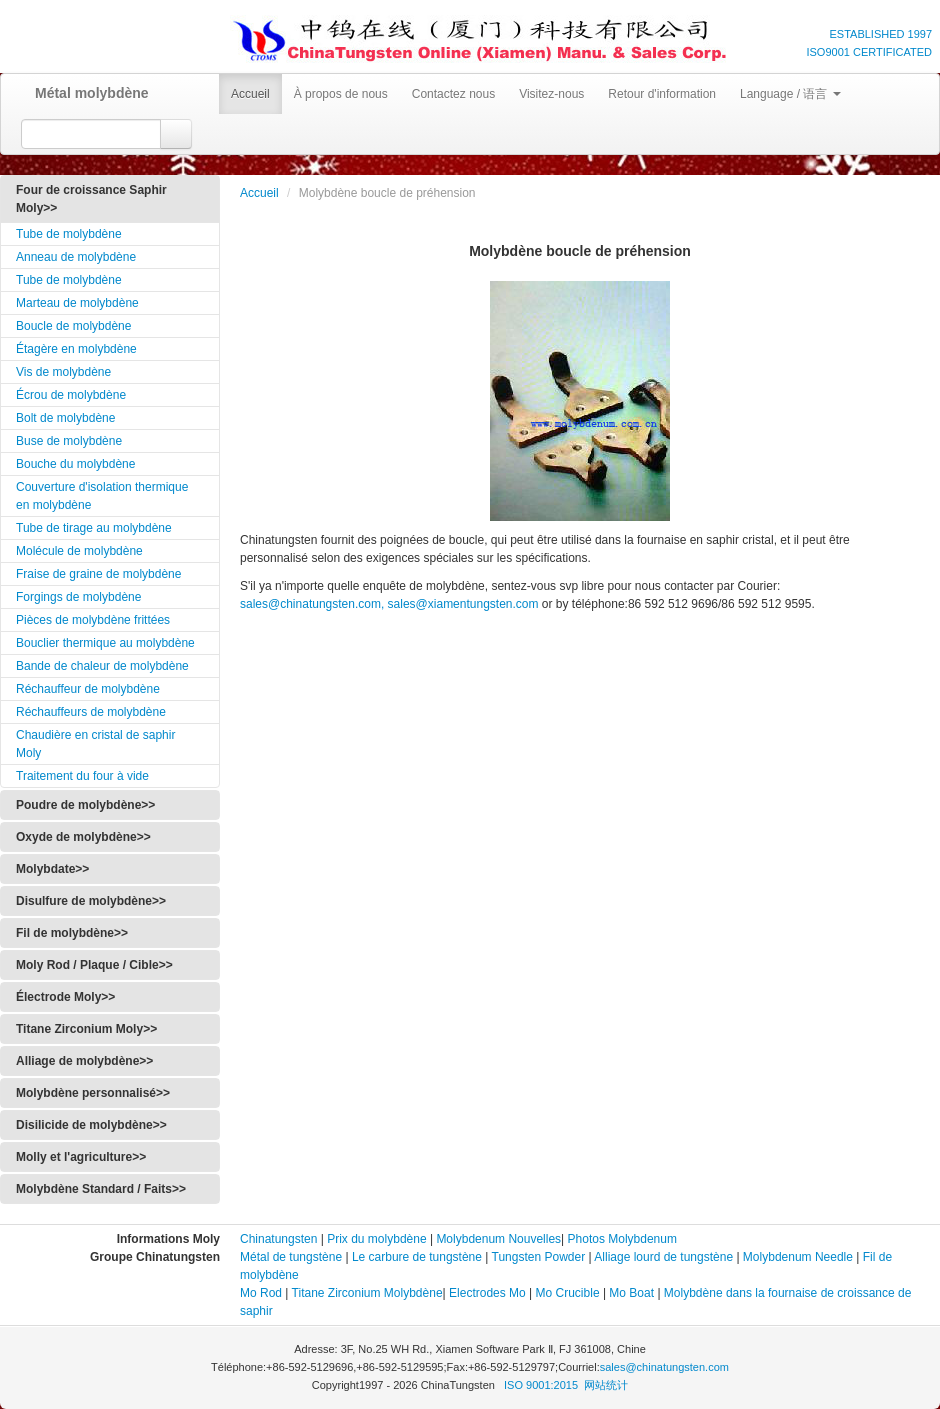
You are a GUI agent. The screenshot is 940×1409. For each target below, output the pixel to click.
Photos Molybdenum (622, 1239)
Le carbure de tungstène (417, 1257)
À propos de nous (341, 94)
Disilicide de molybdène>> (91, 1125)
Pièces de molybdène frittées (93, 620)
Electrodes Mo (487, 1293)
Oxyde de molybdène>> (83, 837)
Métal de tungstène (291, 1257)
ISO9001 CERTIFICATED (869, 52)
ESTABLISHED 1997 (880, 34)
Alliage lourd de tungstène (663, 1257)
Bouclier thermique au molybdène (105, 643)
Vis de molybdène (63, 372)
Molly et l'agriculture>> (81, 1157)
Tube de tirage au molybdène (94, 528)
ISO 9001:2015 (542, 1385)
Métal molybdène (85, 93)
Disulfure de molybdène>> (91, 901)
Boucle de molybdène (73, 326)
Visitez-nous (551, 94)
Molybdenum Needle (796, 1257)
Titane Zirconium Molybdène (367, 1293)
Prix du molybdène (376, 1239)
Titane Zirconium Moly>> (86, 1029)
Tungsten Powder (539, 1257)
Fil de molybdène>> (72, 933)
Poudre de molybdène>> (85, 805)
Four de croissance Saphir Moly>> (91, 199)
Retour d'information (662, 94)
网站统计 (606, 1385)
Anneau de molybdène (76, 257)
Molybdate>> (52, 869)
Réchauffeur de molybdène (88, 689)
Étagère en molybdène (76, 349)
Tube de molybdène (69, 234)
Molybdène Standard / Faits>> (101, 1189)
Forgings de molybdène (78, 597)
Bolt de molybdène (65, 418)
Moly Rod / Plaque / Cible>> (94, 965)
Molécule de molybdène (79, 551)
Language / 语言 (790, 94)
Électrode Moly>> (65, 997)
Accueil (250, 94)
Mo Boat (631, 1293)
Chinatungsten (278, 1239)
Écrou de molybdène (71, 395)
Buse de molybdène (69, 441)
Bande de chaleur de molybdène (102, 666)
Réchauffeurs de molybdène (91, 712)
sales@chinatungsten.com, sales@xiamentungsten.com (389, 604)
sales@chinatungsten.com (664, 1367)
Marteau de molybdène (77, 303)
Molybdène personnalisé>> (93, 1093)
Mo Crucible (568, 1293)
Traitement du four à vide (82, 776)
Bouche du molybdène (75, 464)
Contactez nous (453, 94)
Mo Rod (261, 1293)
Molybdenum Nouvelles (498, 1239)
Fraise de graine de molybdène (98, 574)
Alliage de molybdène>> (84, 1061)
